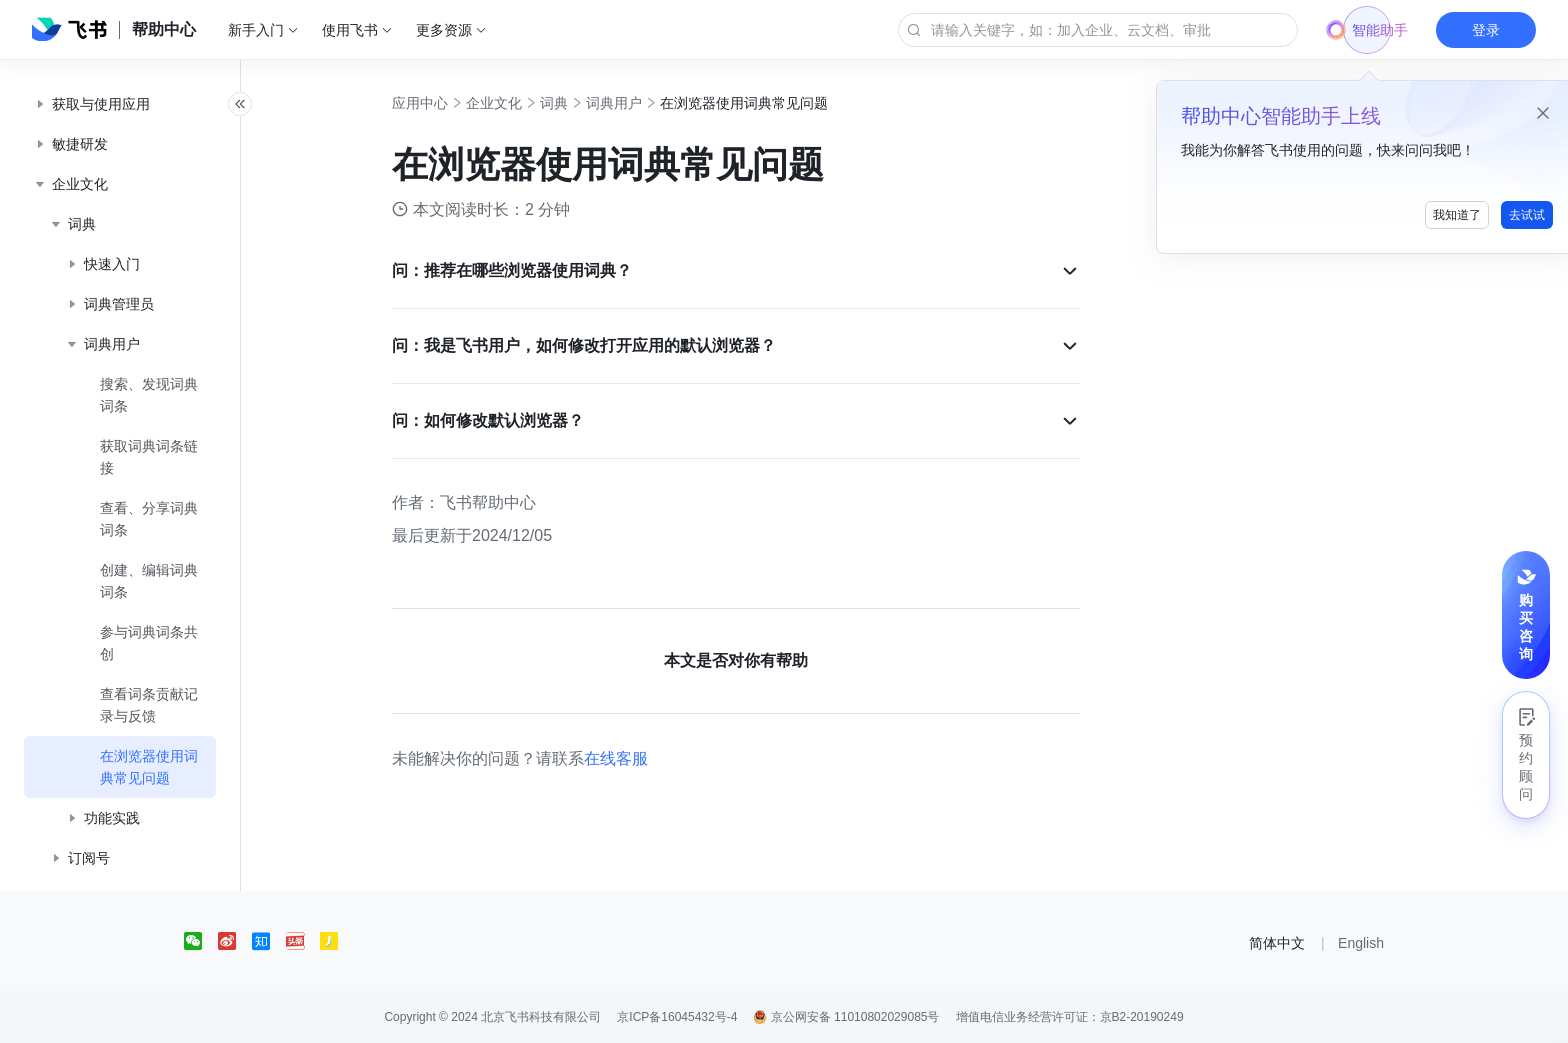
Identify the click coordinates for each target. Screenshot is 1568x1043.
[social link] (201, 941)
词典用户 (636, 103)
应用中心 (442, 103)
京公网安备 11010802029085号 (846, 1017)
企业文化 (516, 103)
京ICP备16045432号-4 (677, 1017)
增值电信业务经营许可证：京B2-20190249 (1070, 1017)
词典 (576, 103)
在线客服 (638, 758)
